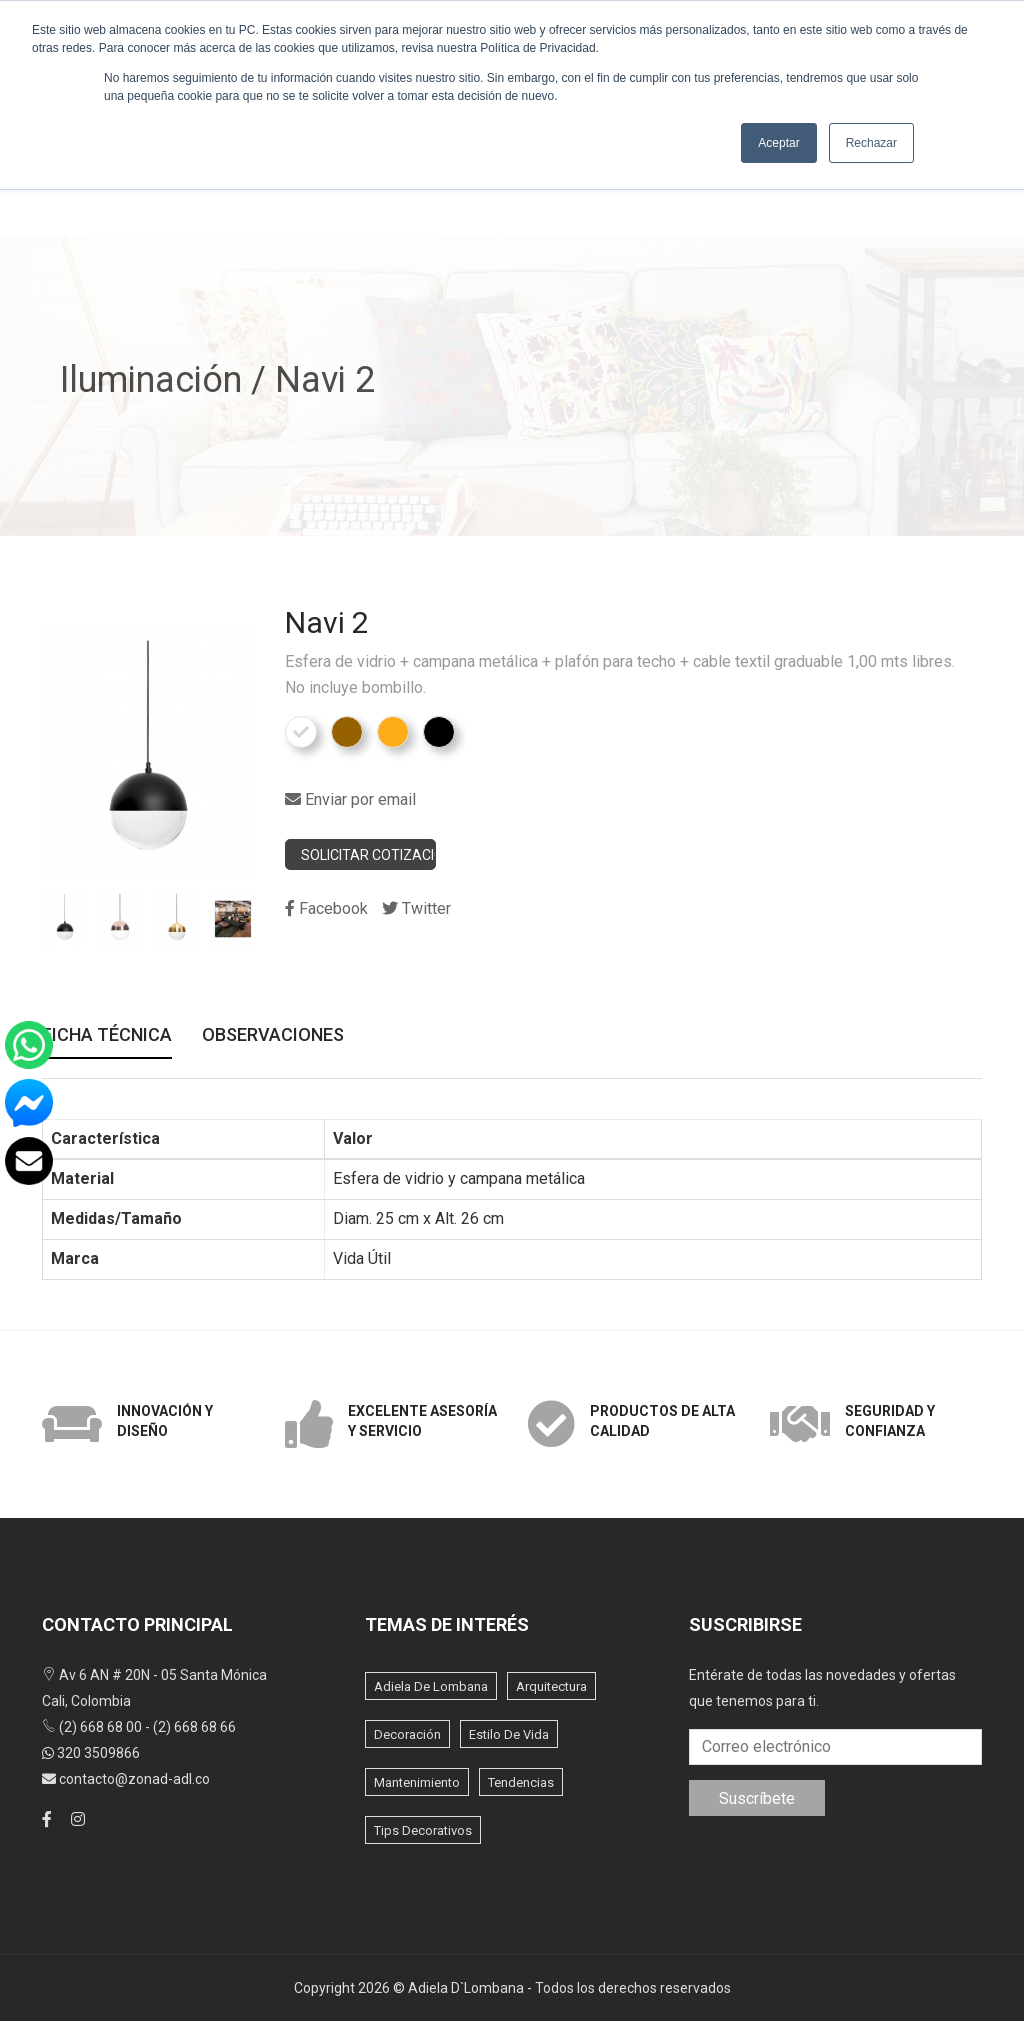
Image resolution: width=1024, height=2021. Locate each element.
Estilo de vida (509, 1734)
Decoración (407, 1734)
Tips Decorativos (423, 1830)
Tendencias (521, 1782)
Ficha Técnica (107, 1036)
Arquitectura (551, 1686)
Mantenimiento (417, 1782)
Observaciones (273, 1036)
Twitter (416, 908)
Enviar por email (350, 799)
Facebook (326, 908)
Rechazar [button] (871, 143)
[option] (65, 918)
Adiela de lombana (431, 1686)
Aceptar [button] (778, 143)
